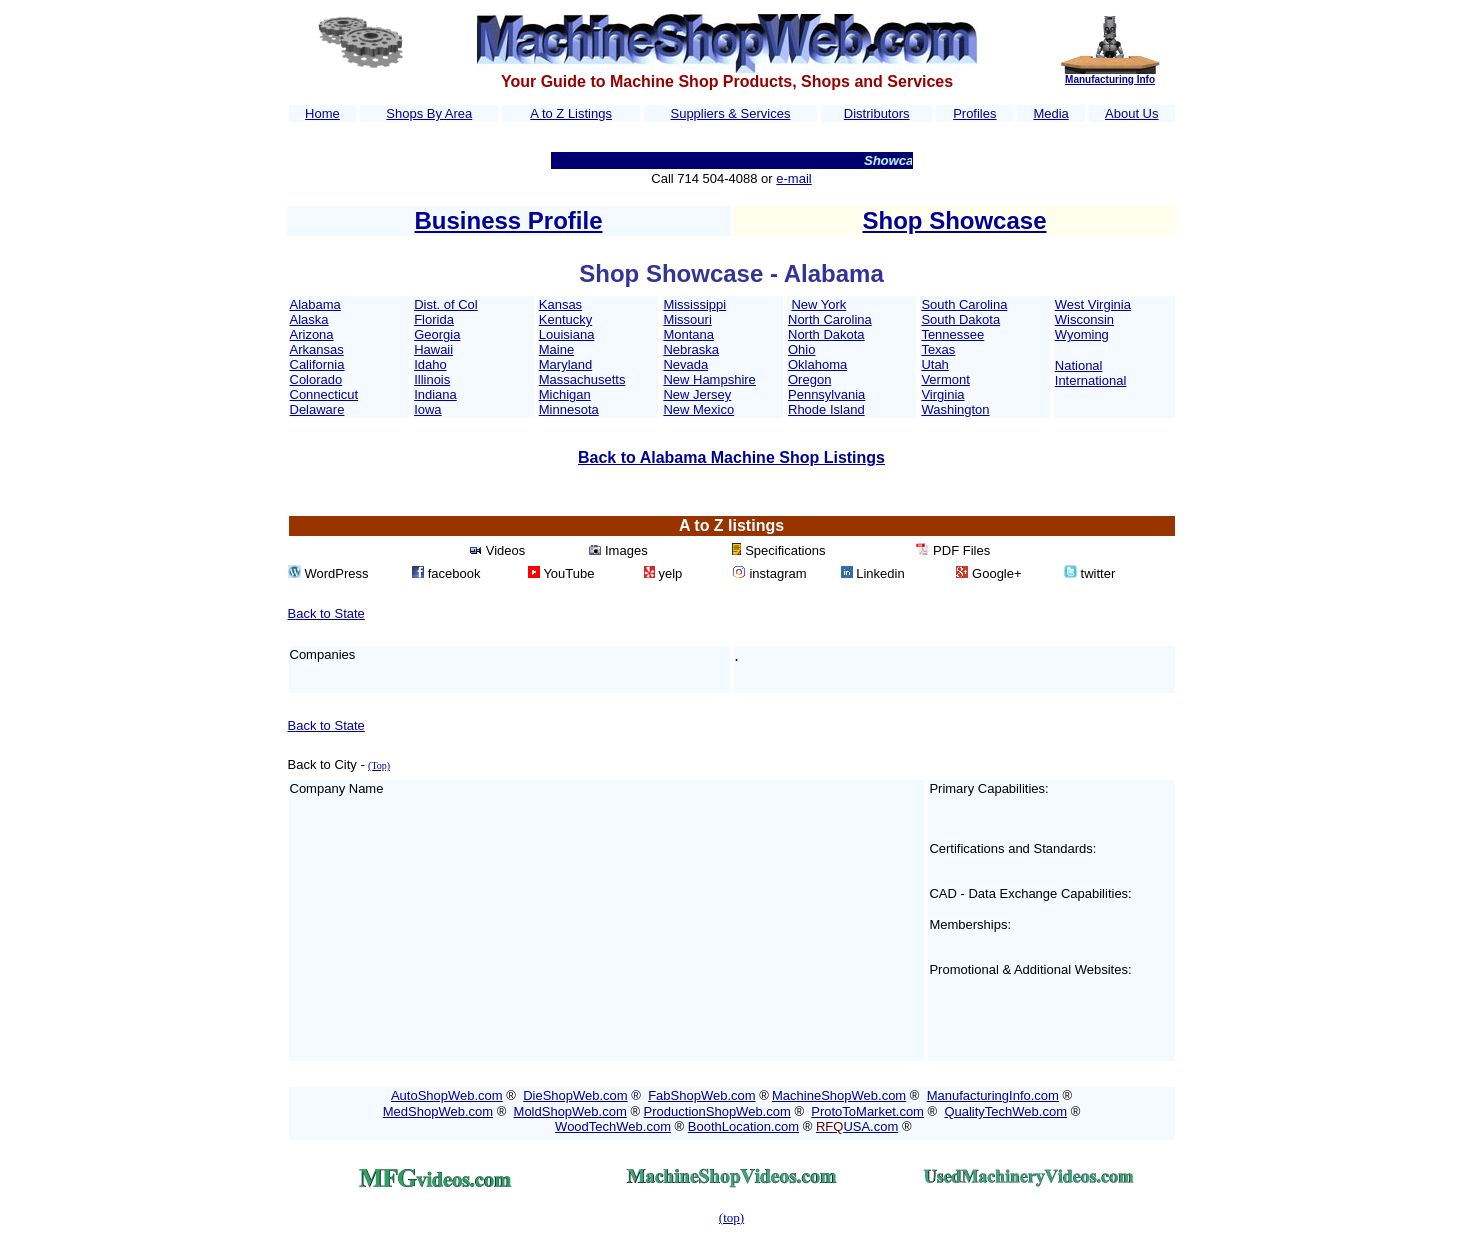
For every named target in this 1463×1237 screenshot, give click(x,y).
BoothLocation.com (743, 1126)
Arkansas (317, 349)
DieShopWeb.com (575, 1095)
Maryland (565, 364)
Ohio (801, 349)
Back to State (326, 613)
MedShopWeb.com (438, 1111)
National (1079, 365)
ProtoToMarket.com (867, 1111)
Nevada (685, 364)
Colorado (316, 379)
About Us (1131, 113)
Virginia (942, 394)
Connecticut (324, 394)
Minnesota (569, 409)
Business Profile (508, 220)
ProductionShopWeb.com (717, 1111)
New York (818, 304)
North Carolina (830, 319)
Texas (938, 349)
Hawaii (433, 349)
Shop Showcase (954, 220)
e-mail (793, 178)
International (1091, 380)
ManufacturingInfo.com (993, 1095)
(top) (731, 1217)
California (317, 364)
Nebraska (691, 349)
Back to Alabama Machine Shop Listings (731, 457)
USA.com (857, 1126)
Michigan (565, 394)
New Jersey (697, 394)
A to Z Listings (571, 113)
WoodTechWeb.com (613, 1126)
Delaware (317, 409)
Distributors (877, 113)
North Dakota (826, 334)
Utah (934, 364)
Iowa (427, 409)
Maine (556, 349)
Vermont (945, 379)
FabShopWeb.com (701, 1095)
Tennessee (952, 334)
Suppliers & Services (730, 113)
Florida (434, 319)
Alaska (309, 319)
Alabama (315, 304)
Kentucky (565, 319)
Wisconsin (1084, 319)
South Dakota (960, 319)
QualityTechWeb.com (1005, 1111)
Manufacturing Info (1110, 79)
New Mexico (698, 409)
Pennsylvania (826, 394)
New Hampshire (709, 379)
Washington (955, 409)
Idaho (430, 364)
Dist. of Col (446, 304)
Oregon (809, 379)
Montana (688, 334)
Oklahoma (817, 364)
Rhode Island (826, 409)
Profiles (974, 113)
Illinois (432, 379)
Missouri (687, 319)
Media (1050, 113)
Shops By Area (429, 113)
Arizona (312, 334)
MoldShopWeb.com (570, 1111)
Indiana (435, 394)
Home (322, 113)
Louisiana (567, 334)
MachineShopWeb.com (839, 1095)
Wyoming (1082, 334)
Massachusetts (582, 379)
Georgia (437, 334)
